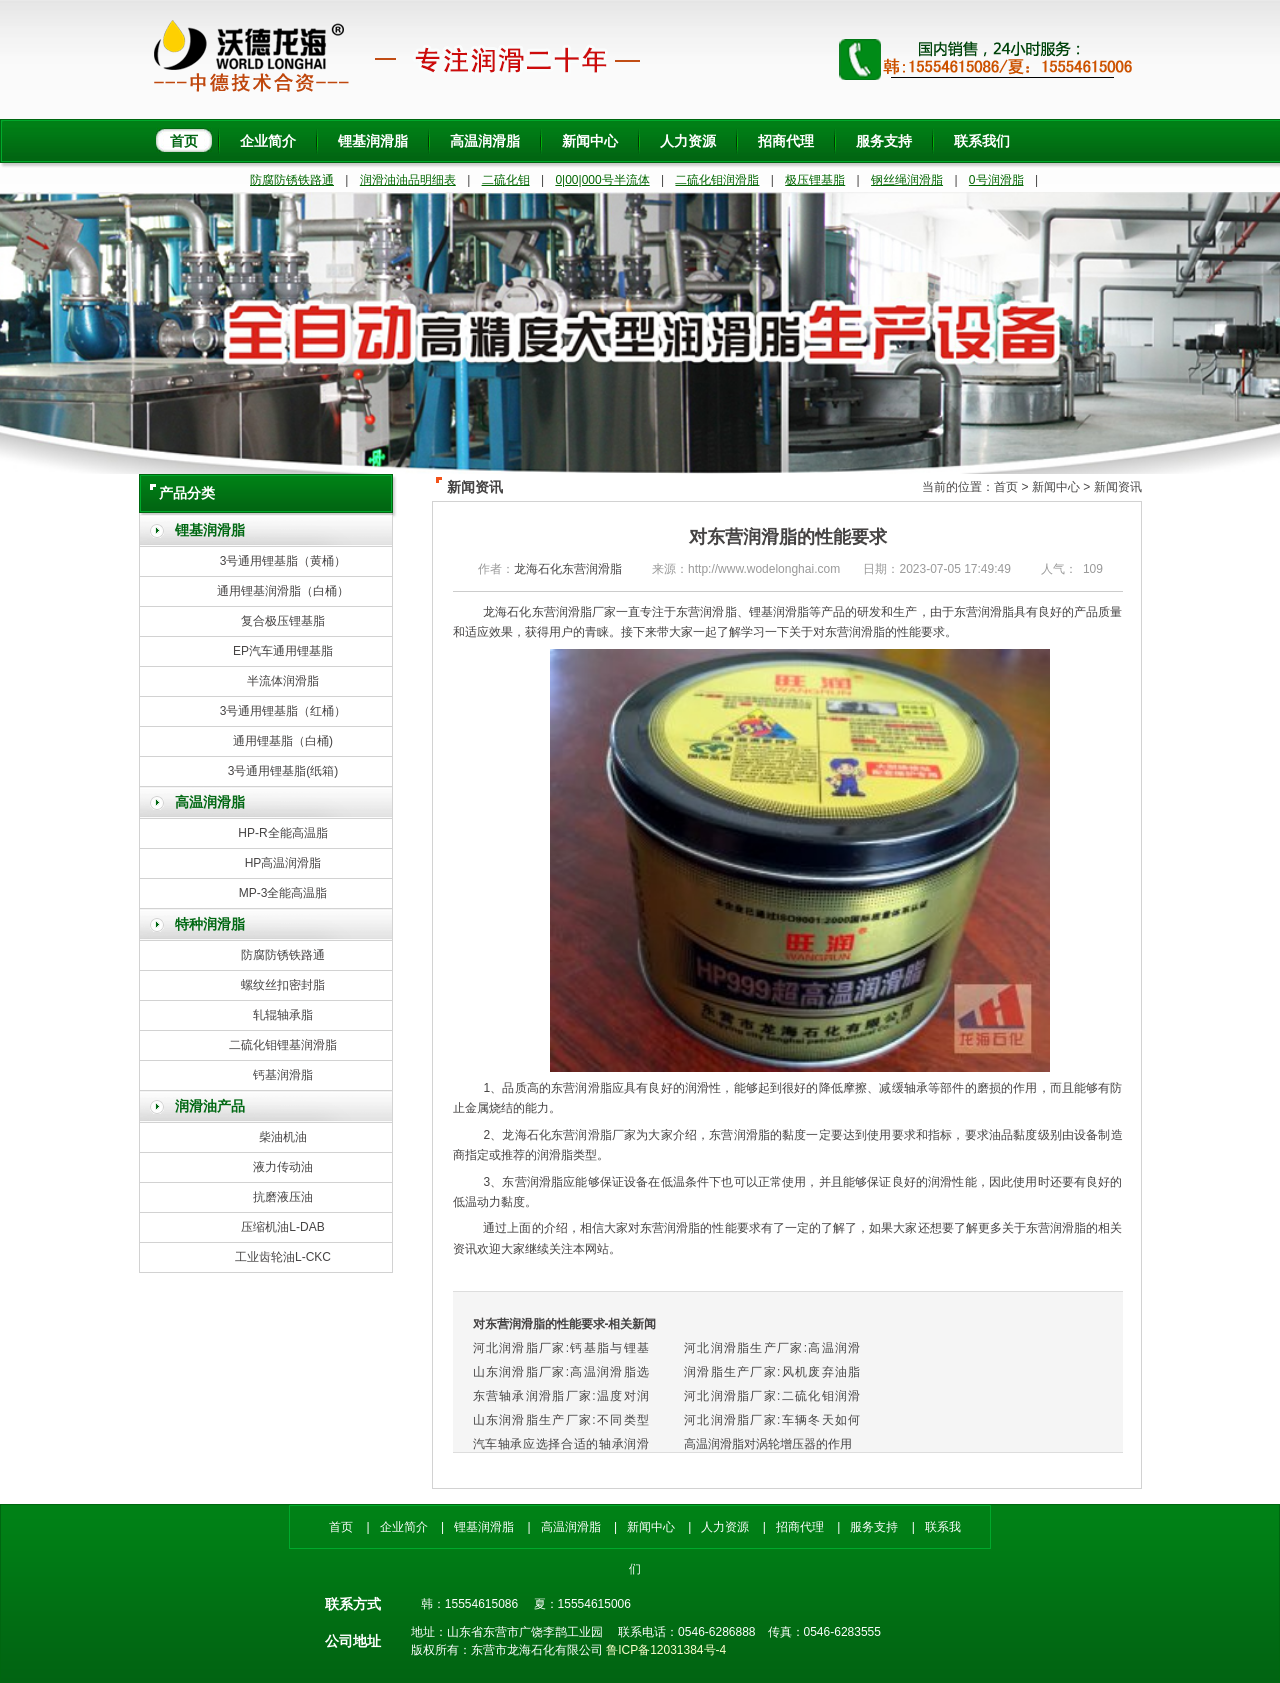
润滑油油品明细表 (408, 180)
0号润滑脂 (996, 180)
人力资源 (688, 141)
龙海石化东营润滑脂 (568, 569)
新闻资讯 (1118, 487)
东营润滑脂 (855, 632)
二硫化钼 (506, 180)
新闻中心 (590, 141)
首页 (184, 141)
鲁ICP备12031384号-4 (666, 1650)
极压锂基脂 (815, 180)
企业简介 (268, 141)
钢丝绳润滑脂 (907, 180)
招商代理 (786, 141)
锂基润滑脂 (373, 141)
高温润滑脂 (485, 141)
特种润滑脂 (210, 924)
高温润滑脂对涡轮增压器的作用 (768, 1444)
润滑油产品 (210, 1106)
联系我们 (982, 141)
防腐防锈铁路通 (292, 180)
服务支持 (884, 141)
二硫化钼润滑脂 (717, 180)
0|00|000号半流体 (602, 180)
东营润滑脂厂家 (593, 1135)
